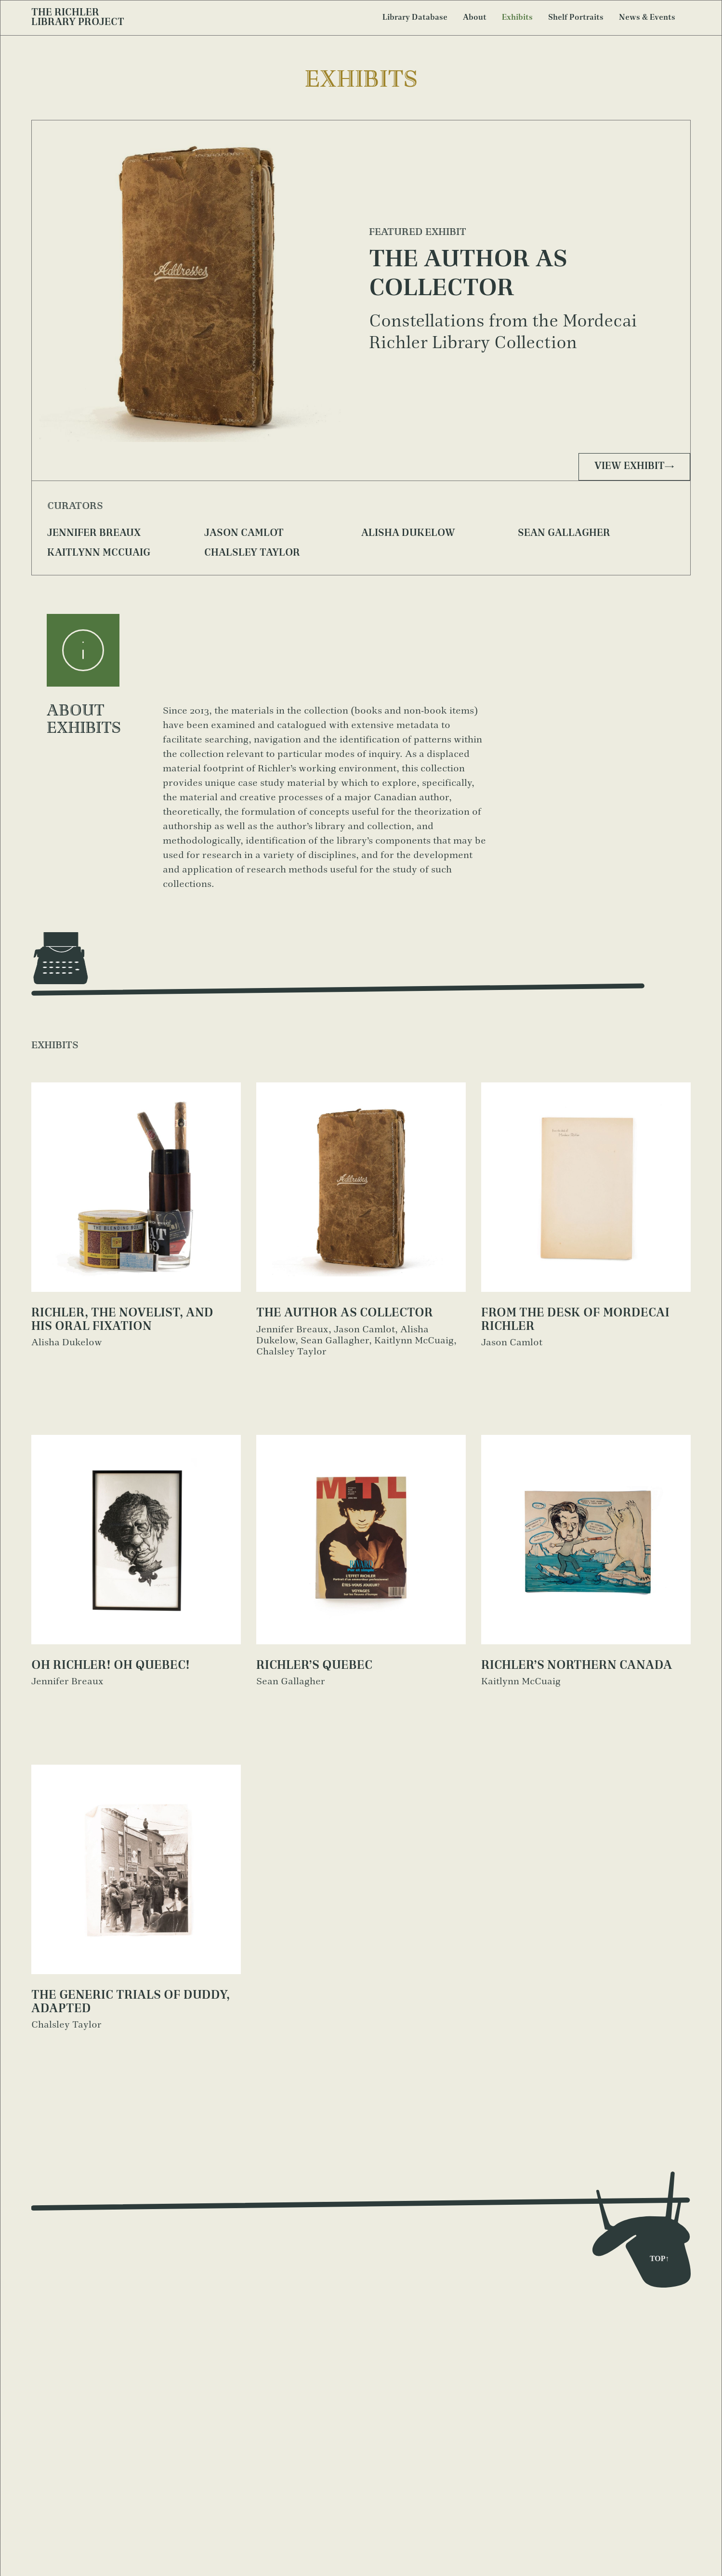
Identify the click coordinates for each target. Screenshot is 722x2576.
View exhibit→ (634, 466)
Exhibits (517, 18)
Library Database (414, 18)
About (474, 18)
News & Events (647, 18)
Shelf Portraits (576, 18)
